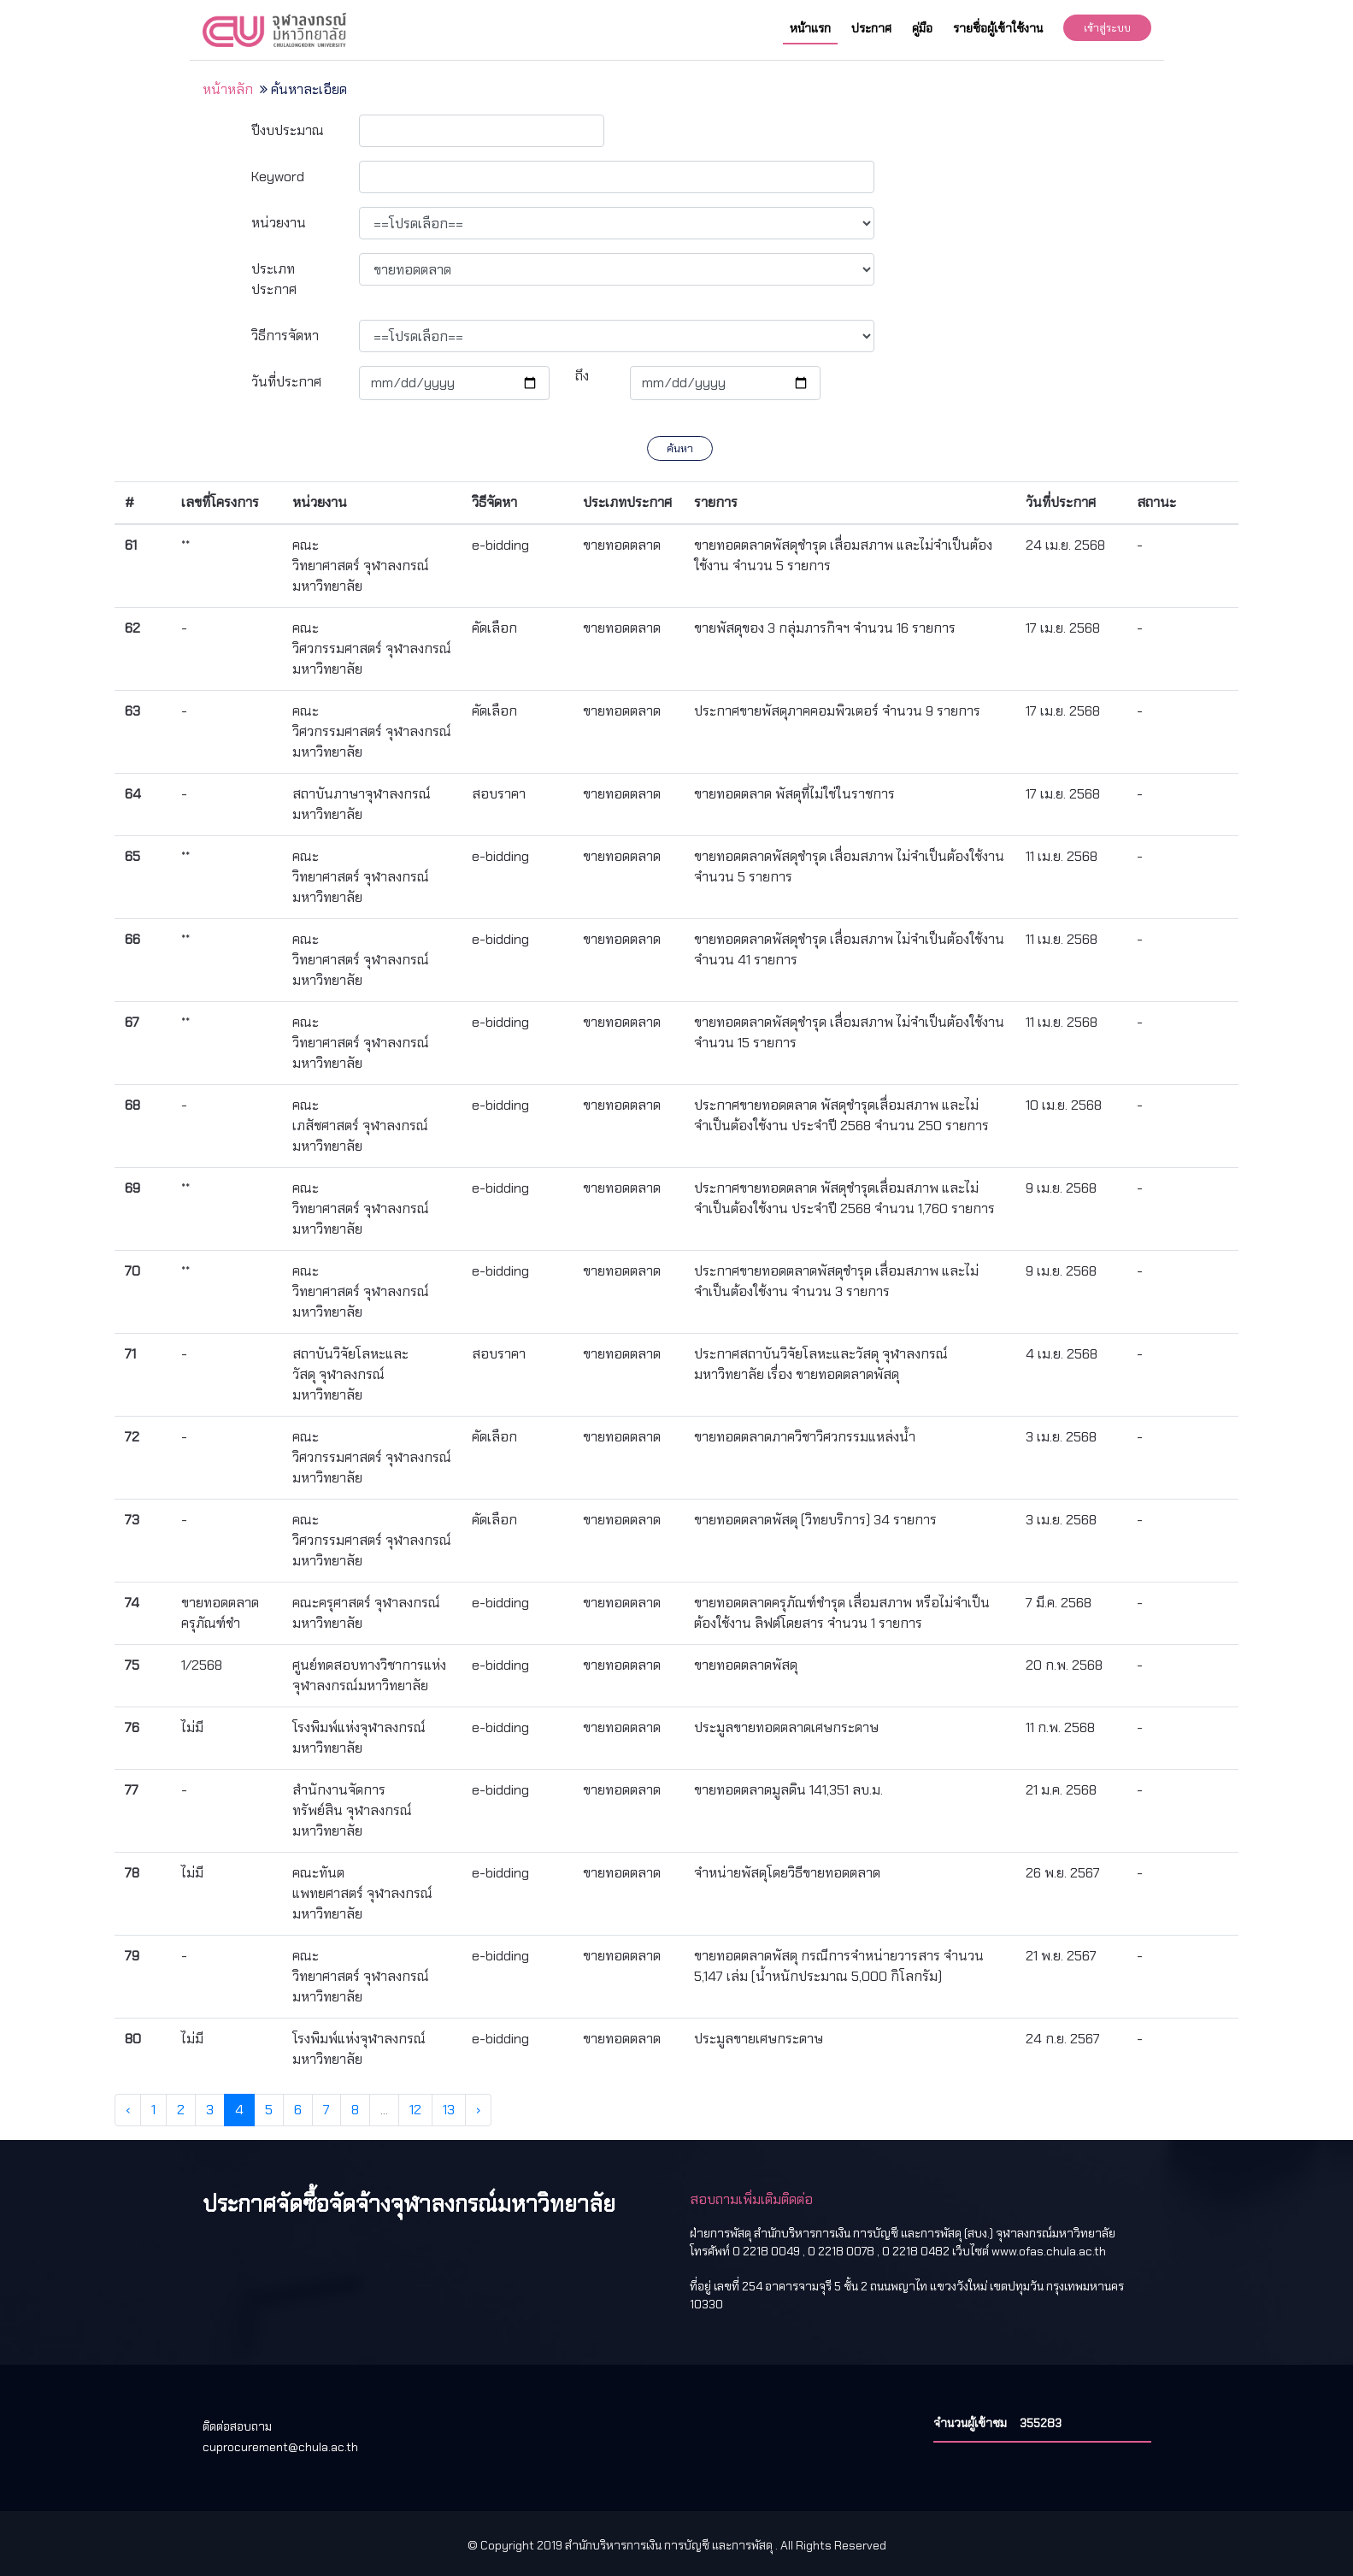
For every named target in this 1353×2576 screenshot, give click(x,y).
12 (415, 2110)
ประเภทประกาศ (274, 279)
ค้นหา (680, 448)
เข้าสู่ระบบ (1107, 28)
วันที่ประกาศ (286, 382)
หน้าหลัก (228, 89)
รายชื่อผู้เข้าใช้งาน (998, 28)
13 (449, 2110)
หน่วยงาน (278, 223)
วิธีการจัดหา (285, 336)
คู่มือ (922, 28)
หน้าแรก (810, 28)
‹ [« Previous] (128, 2110)
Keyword (277, 177)
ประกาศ (871, 28)
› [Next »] (478, 2110)
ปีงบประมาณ (287, 130)
